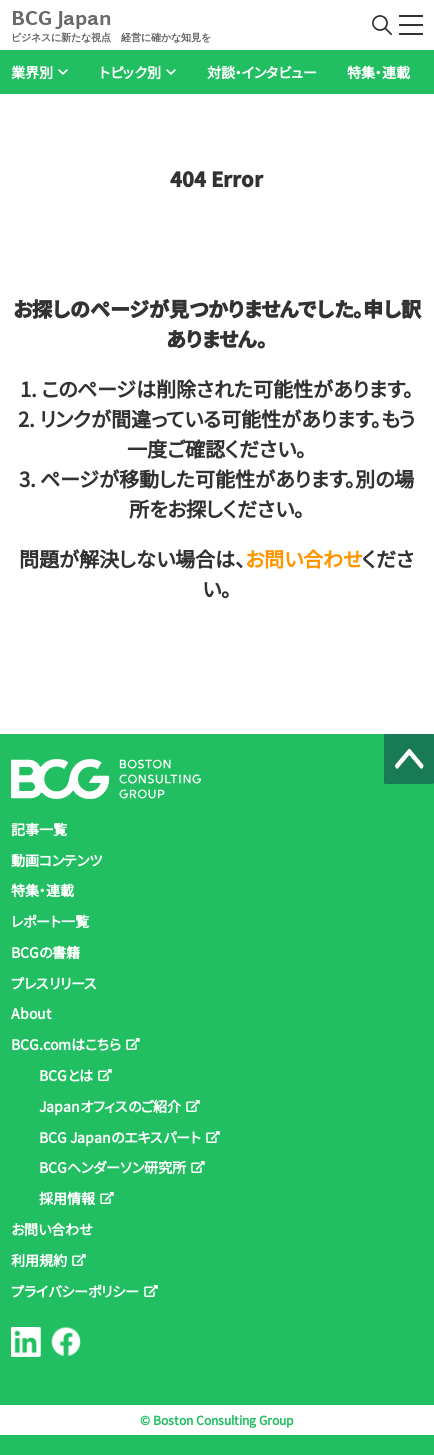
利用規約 (39, 1260)
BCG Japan (111, 25)
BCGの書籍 (45, 952)
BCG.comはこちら (66, 1044)
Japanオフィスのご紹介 (110, 1106)
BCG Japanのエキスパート (120, 1137)
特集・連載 (378, 72)
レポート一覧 (50, 921)
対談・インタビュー (262, 72)
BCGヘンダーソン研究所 (112, 1167)
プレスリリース (54, 983)
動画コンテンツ (56, 860)
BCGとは (66, 1075)
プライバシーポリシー (75, 1291)
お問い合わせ (303, 558)
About (31, 1013)
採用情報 (67, 1198)
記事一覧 (39, 829)
